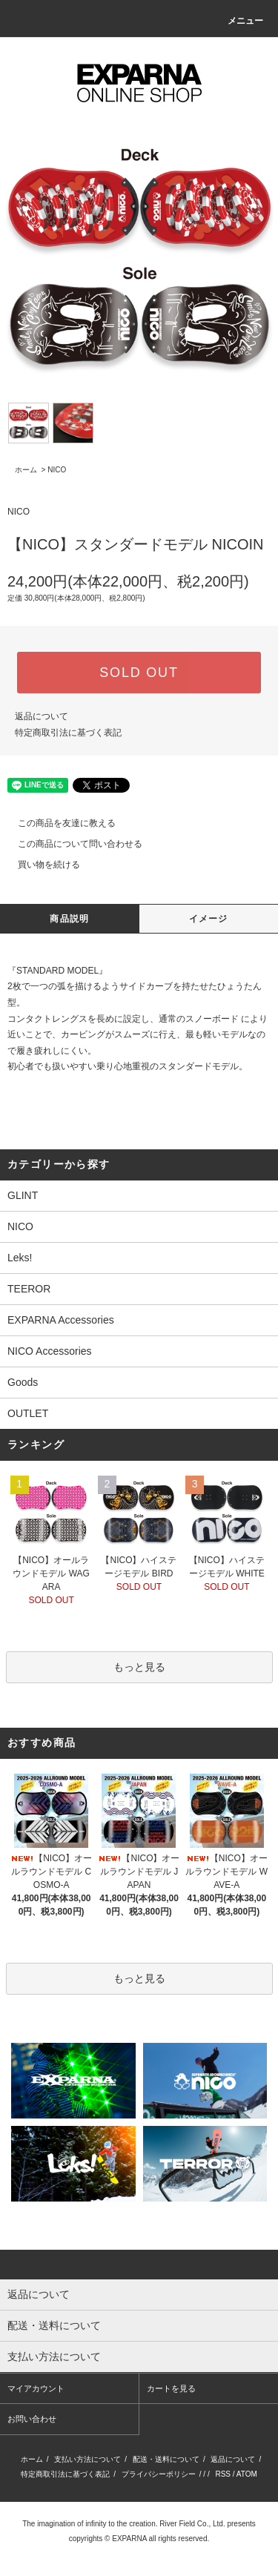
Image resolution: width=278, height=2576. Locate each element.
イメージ (208, 919)
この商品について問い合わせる (71, 844)
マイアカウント (35, 2388)
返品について (41, 716)
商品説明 (69, 919)
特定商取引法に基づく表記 (68, 732)
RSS (223, 2474)
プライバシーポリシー (159, 2474)
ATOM (246, 2474)
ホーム (26, 470)
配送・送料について (166, 2459)
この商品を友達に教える (58, 823)
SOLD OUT (138, 672)
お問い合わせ (31, 2418)
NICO (56, 470)
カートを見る (171, 2388)
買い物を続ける (40, 864)
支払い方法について (87, 2459)
